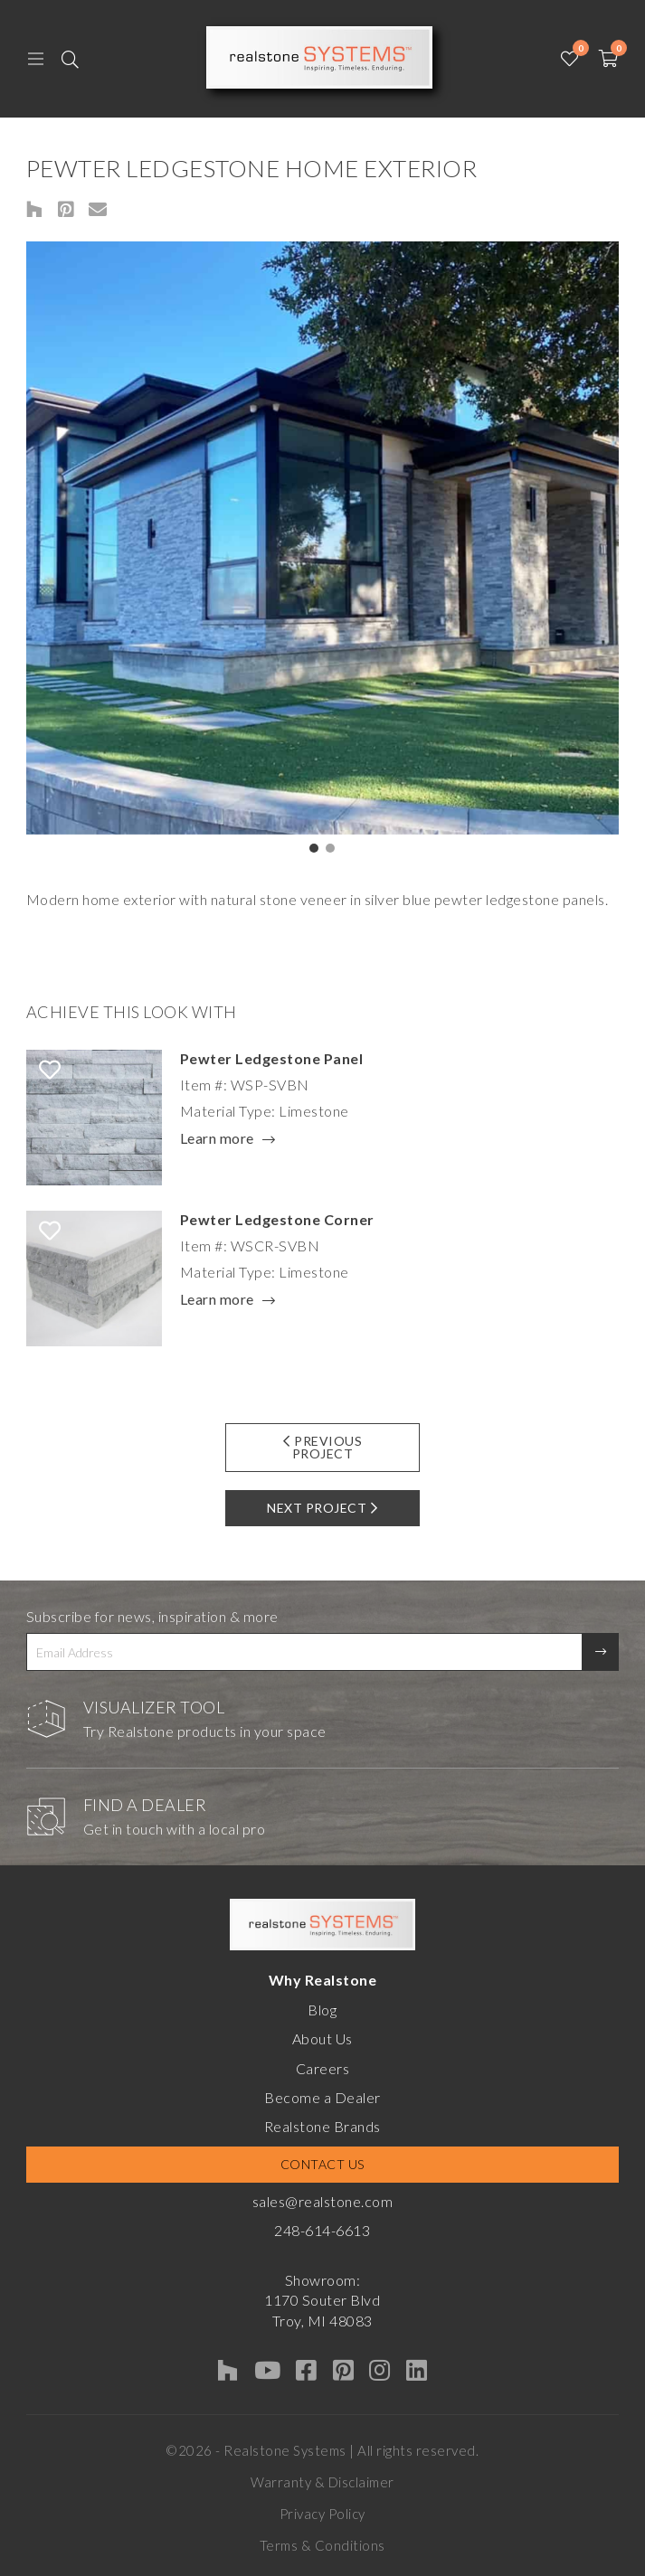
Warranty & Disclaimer (322, 2482)
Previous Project (323, 1447)
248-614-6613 (322, 2230)
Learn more (217, 1139)
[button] (313, 848)
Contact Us (322, 2164)
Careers (323, 2068)
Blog (322, 2009)
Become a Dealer (322, 2097)
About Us (322, 2038)
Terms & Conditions (322, 2545)
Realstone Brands (322, 2126)
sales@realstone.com (323, 2201)
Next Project (322, 1507)
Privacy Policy (322, 2513)
